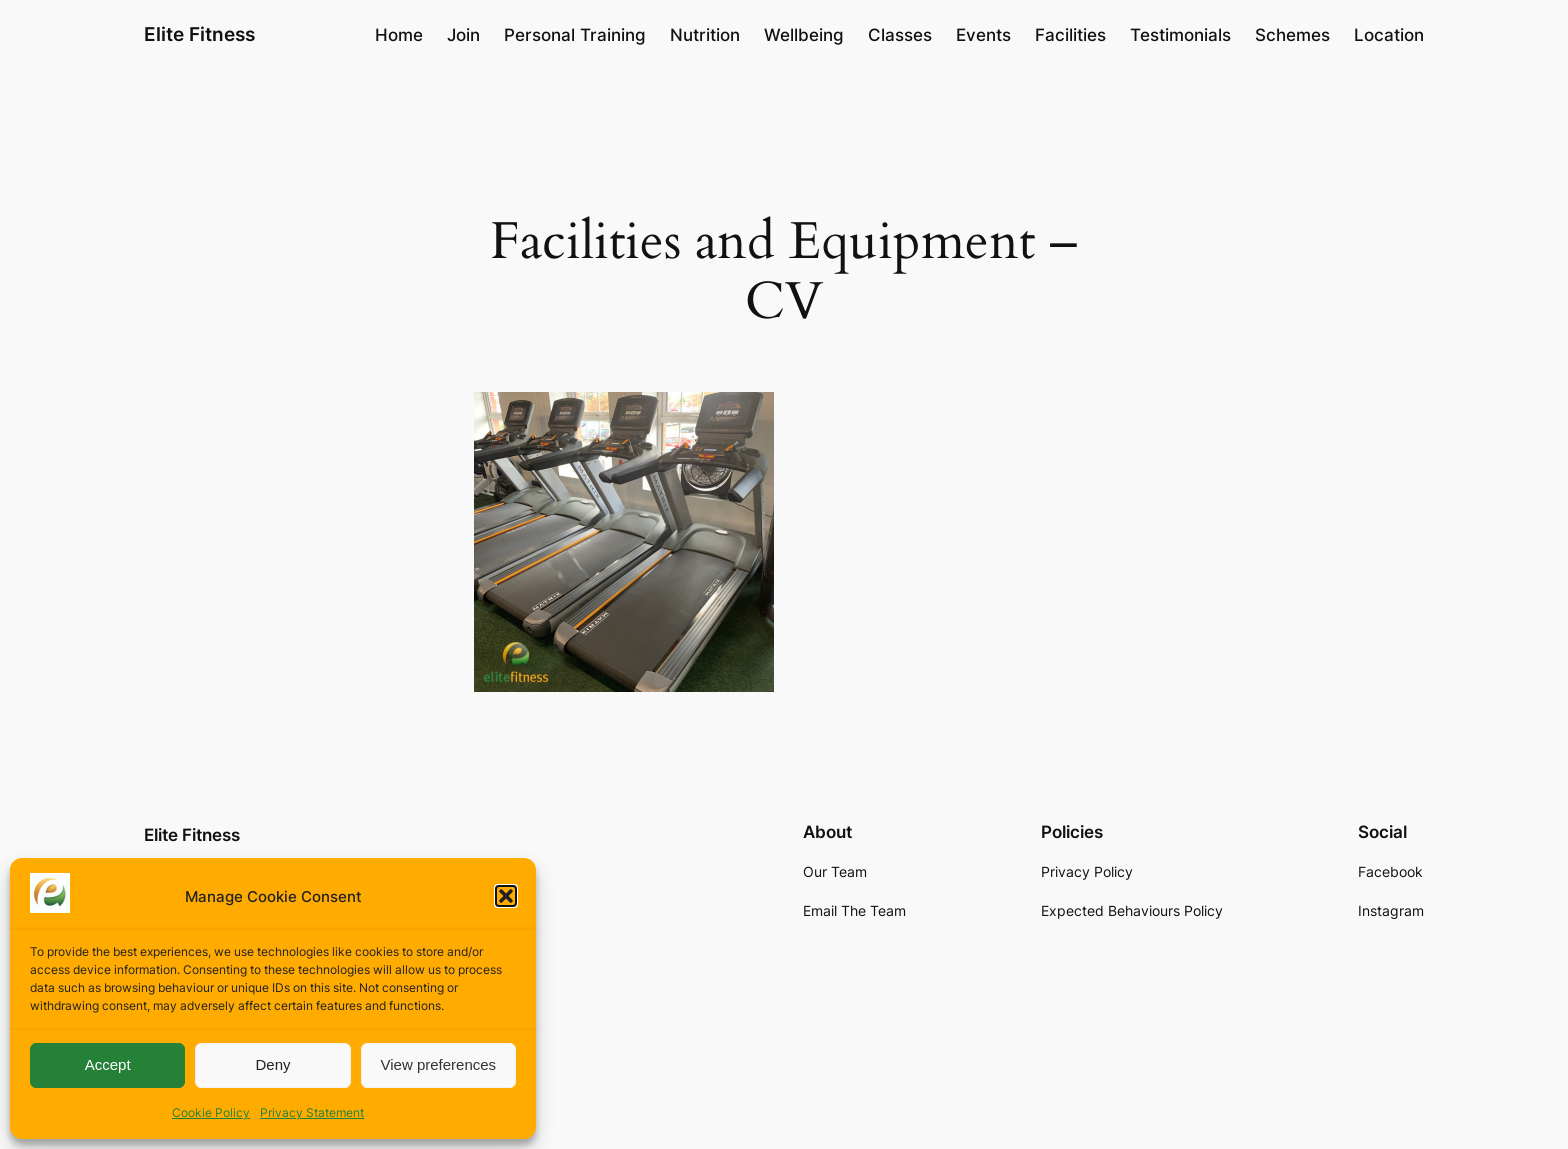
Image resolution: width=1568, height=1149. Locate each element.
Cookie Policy (211, 1112)
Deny (272, 1064)
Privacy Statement (312, 1112)
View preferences (439, 1064)
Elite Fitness (199, 34)
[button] (506, 896)
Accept (108, 1064)
